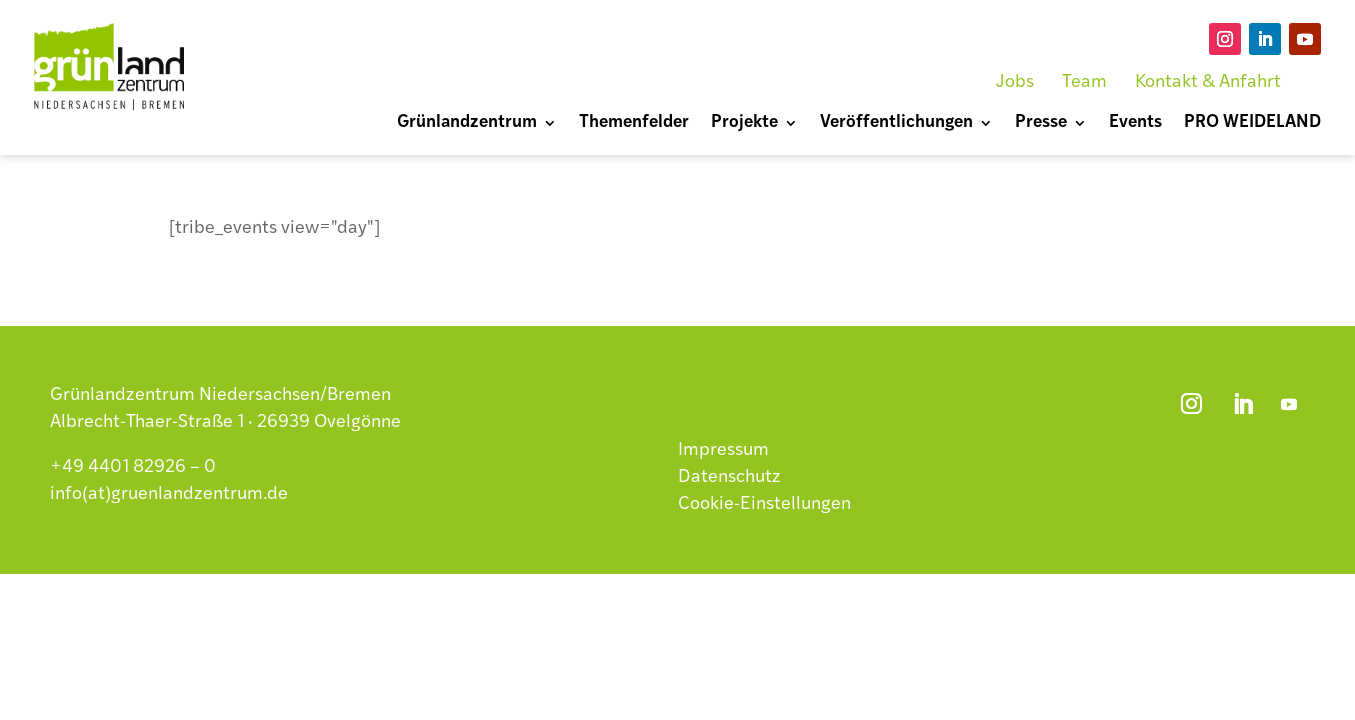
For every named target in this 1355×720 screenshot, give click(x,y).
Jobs (1015, 82)
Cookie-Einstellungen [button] (764, 504)
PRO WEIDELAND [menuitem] (1252, 123)
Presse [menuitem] (1041, 123)
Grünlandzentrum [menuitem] (467, 123)
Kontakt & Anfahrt (1208, 82)
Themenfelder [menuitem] (634, 123)
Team (1084, 82)
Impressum (723, 450)
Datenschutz (729, 477)
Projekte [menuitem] (744, 123)
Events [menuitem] (1135, 123)
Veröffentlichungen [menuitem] (896, 123)
